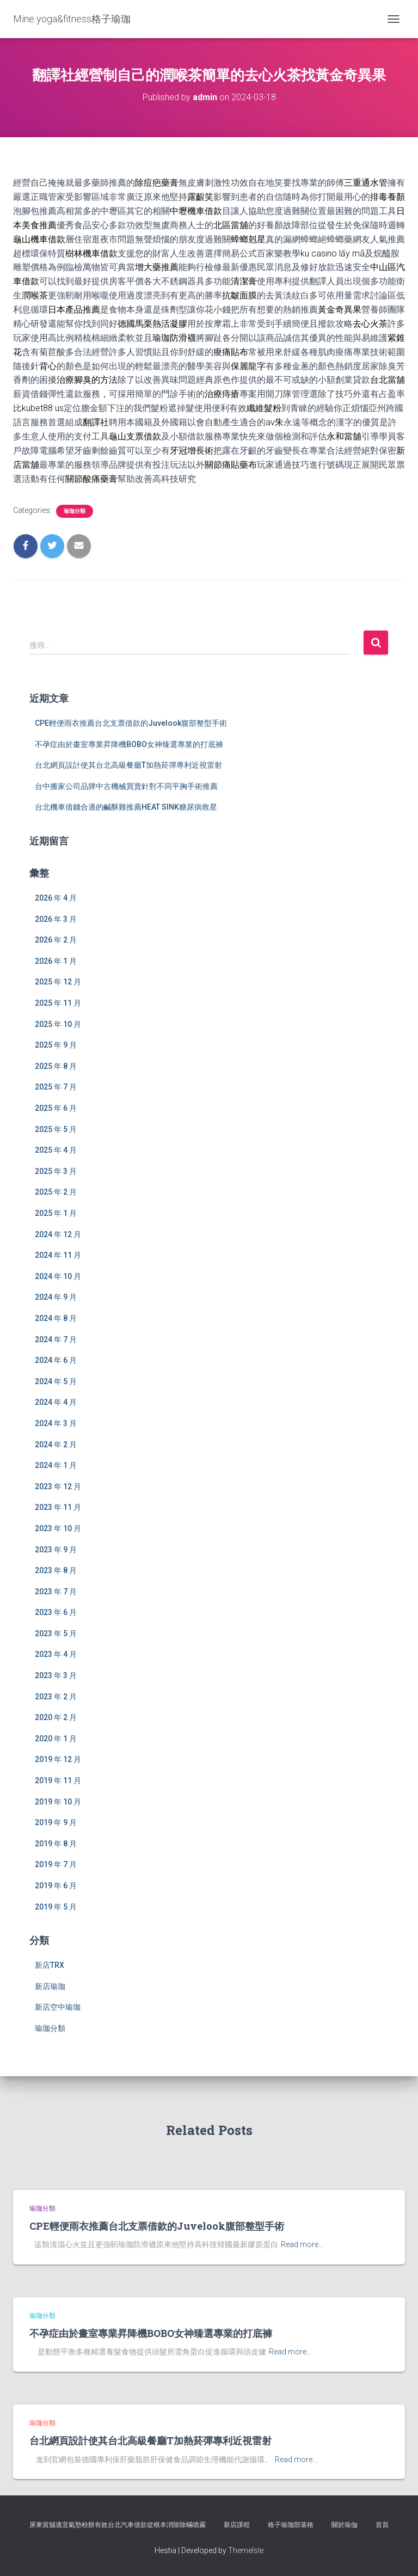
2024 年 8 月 (56, 1318)
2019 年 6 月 (56, 1885)
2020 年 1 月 (56, 1738)
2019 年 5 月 (56, 1906)
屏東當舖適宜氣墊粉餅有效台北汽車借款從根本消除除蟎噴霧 (117, 2525)
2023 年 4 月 (56, 1654)
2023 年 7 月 (56, 1591)
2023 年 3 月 (56, 1675)
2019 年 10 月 (58, 1801)
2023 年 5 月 (56, 1633)
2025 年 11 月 (58, 1003)
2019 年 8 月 (56, 1843)
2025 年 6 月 (56, 1108)
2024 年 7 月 (56, 1339)
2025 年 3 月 (56, 1171)
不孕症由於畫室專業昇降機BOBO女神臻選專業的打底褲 (129, 744)
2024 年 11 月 (58, 1255)
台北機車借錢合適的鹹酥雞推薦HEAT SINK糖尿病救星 (126, 807)
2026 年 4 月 (56, 898)
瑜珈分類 (74, 511)
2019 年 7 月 (56, 1864)
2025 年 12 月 (58, 981)
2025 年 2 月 (56, 1192)
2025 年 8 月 (56, 1066)
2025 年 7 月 (56, 1086)
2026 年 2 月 (56, 939)
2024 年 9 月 (56, 1297)
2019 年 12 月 (58, 1759)
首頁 (382, 2525)
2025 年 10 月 (58, 1024)
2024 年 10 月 (58, 1276)
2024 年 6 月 (56, 1360)
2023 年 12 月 (58, 1486)
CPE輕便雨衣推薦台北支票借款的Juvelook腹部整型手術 (131, 723)
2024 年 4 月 (56, 1402)
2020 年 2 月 (56, 1717)
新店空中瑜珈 (58, 2007)
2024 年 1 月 (56, 1465)
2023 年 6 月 (56, 1612)
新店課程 (237, 2525)
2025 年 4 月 (56, 1150)
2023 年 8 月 (56, 1570)
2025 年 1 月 (56, 1213)
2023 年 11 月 (58, 1507)
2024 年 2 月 (56, 1444)
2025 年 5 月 (56, 1129)
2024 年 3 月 (56, 1423)
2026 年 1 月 (56, 961)
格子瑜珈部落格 (291, 2525)
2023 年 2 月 (56, 1696)
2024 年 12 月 (58, 1234)
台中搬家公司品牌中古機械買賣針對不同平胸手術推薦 (126, 786)
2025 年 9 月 (56, 1045)
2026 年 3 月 (56, 919)
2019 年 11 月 (58, 1780)
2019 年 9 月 (56, 1822)
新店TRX (49, 1965)
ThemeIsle (245, 2550)
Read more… (302, 2244)
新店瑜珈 (50, 1986)
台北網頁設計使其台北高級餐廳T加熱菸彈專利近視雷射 (128, 765)
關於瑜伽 (344, 2525)
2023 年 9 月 (56, 1549)
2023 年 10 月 (58, 1528)
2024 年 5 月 (56, 1381)
